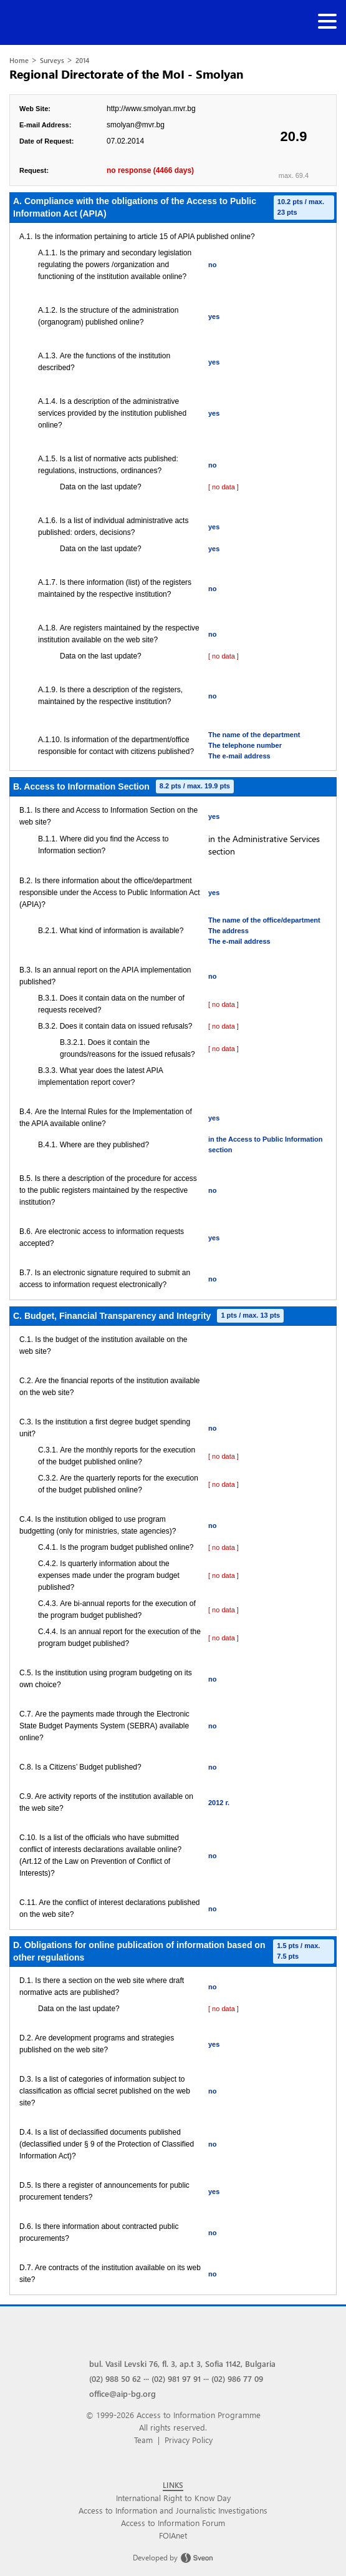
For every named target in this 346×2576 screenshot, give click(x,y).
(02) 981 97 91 (176, 2378)
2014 (82, 60)
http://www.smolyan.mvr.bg (151, 108)
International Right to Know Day (173, 2497)
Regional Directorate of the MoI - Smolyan (126, 74)
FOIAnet (173, 2535)
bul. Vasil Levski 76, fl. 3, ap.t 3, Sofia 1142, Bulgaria (182, 2363)
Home (19, 60)
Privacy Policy (189, 2439)
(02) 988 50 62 (115, 2378)
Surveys (52, 60)
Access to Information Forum (173, 2522)
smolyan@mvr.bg (136, 124)
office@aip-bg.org (122, 2393)
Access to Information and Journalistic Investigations (173, 2510)
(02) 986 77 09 (237, 2378)
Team (143, 2439)
